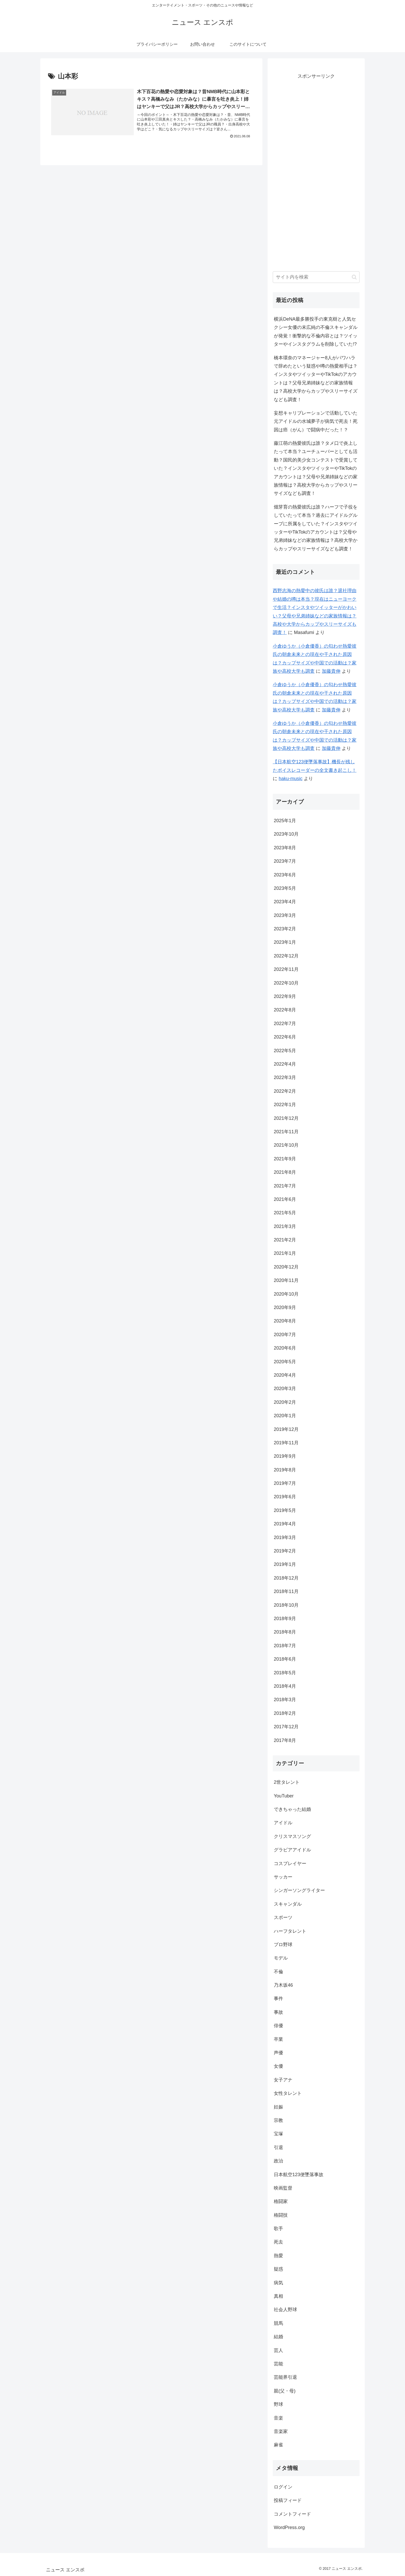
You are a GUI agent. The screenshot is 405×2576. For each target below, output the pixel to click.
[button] (354, 277)
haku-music (290, 778)
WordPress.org (289, 2527)
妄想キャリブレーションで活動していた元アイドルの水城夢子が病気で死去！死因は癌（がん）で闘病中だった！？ (315, 421)
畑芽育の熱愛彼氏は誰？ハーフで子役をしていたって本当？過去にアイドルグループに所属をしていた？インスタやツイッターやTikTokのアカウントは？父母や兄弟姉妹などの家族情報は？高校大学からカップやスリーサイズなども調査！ (315, 527)
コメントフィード (292, 2514)
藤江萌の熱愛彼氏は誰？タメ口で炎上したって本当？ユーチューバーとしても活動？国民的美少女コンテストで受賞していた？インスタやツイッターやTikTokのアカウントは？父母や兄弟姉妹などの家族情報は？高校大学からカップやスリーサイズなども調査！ (315, 468)
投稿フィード (288, 2500)
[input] (316, 277)
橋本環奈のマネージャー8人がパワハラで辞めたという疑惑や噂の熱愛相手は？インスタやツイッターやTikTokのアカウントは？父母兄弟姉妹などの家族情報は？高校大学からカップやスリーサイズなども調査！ (315, 378)
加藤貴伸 (331, 671)
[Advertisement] (316, 174)
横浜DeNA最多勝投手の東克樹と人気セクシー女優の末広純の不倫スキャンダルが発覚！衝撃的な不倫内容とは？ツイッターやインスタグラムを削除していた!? (315, 331)
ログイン (283, 2487)
